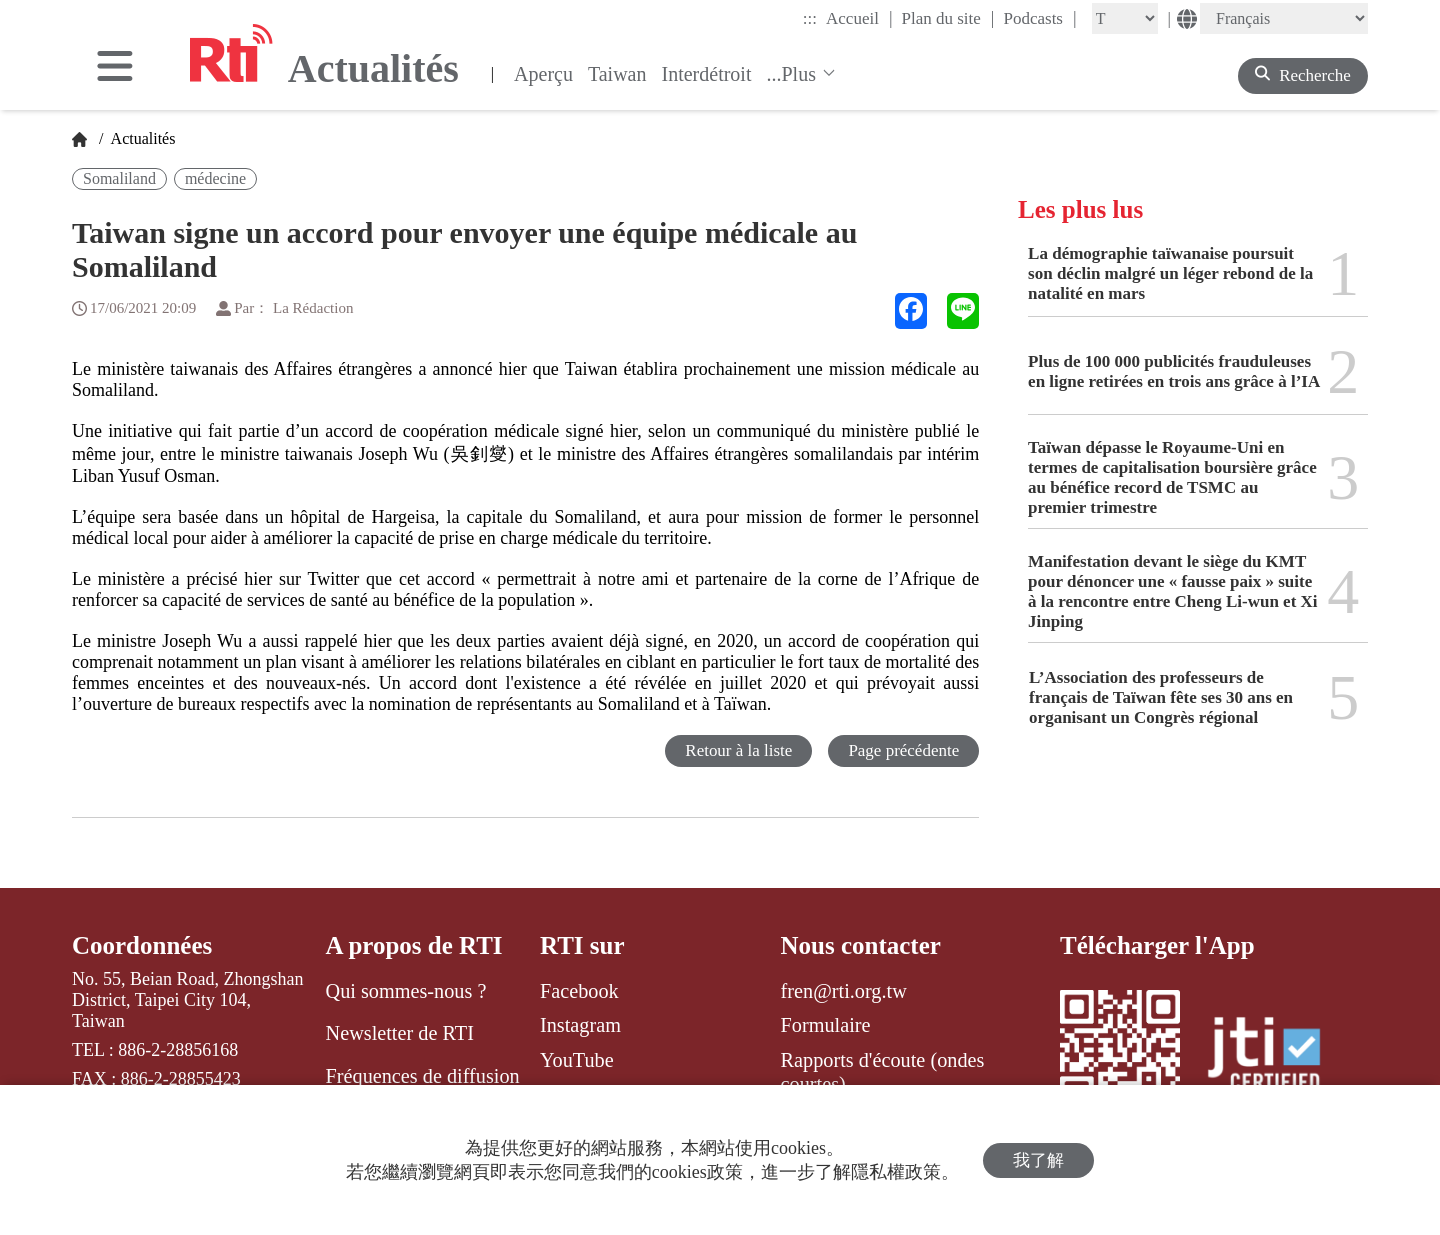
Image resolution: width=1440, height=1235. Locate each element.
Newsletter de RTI (400, 1033)
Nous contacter (861, 945)
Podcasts (1039, 18)
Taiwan (617, 74)
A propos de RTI (414, 945)
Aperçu (543, 74)
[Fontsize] (1125, 18)
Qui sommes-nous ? (406, 991)
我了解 (1038, 1160)
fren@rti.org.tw (844, 991)
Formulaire (826, 1025)
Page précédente (903, 750)
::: (810, 18)
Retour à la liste (738, 750)
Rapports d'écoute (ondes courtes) (883, 1072)
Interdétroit (707, 74)
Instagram (580, 1025)
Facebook (579, 991)
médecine (215, 178)
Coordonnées (142, 945)
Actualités (141, 138)
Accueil (859, 18)
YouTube (577, 1060)
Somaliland (119, 178)
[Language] (1284, 18)
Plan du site (948, 18)
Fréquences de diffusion (423, 1076)
